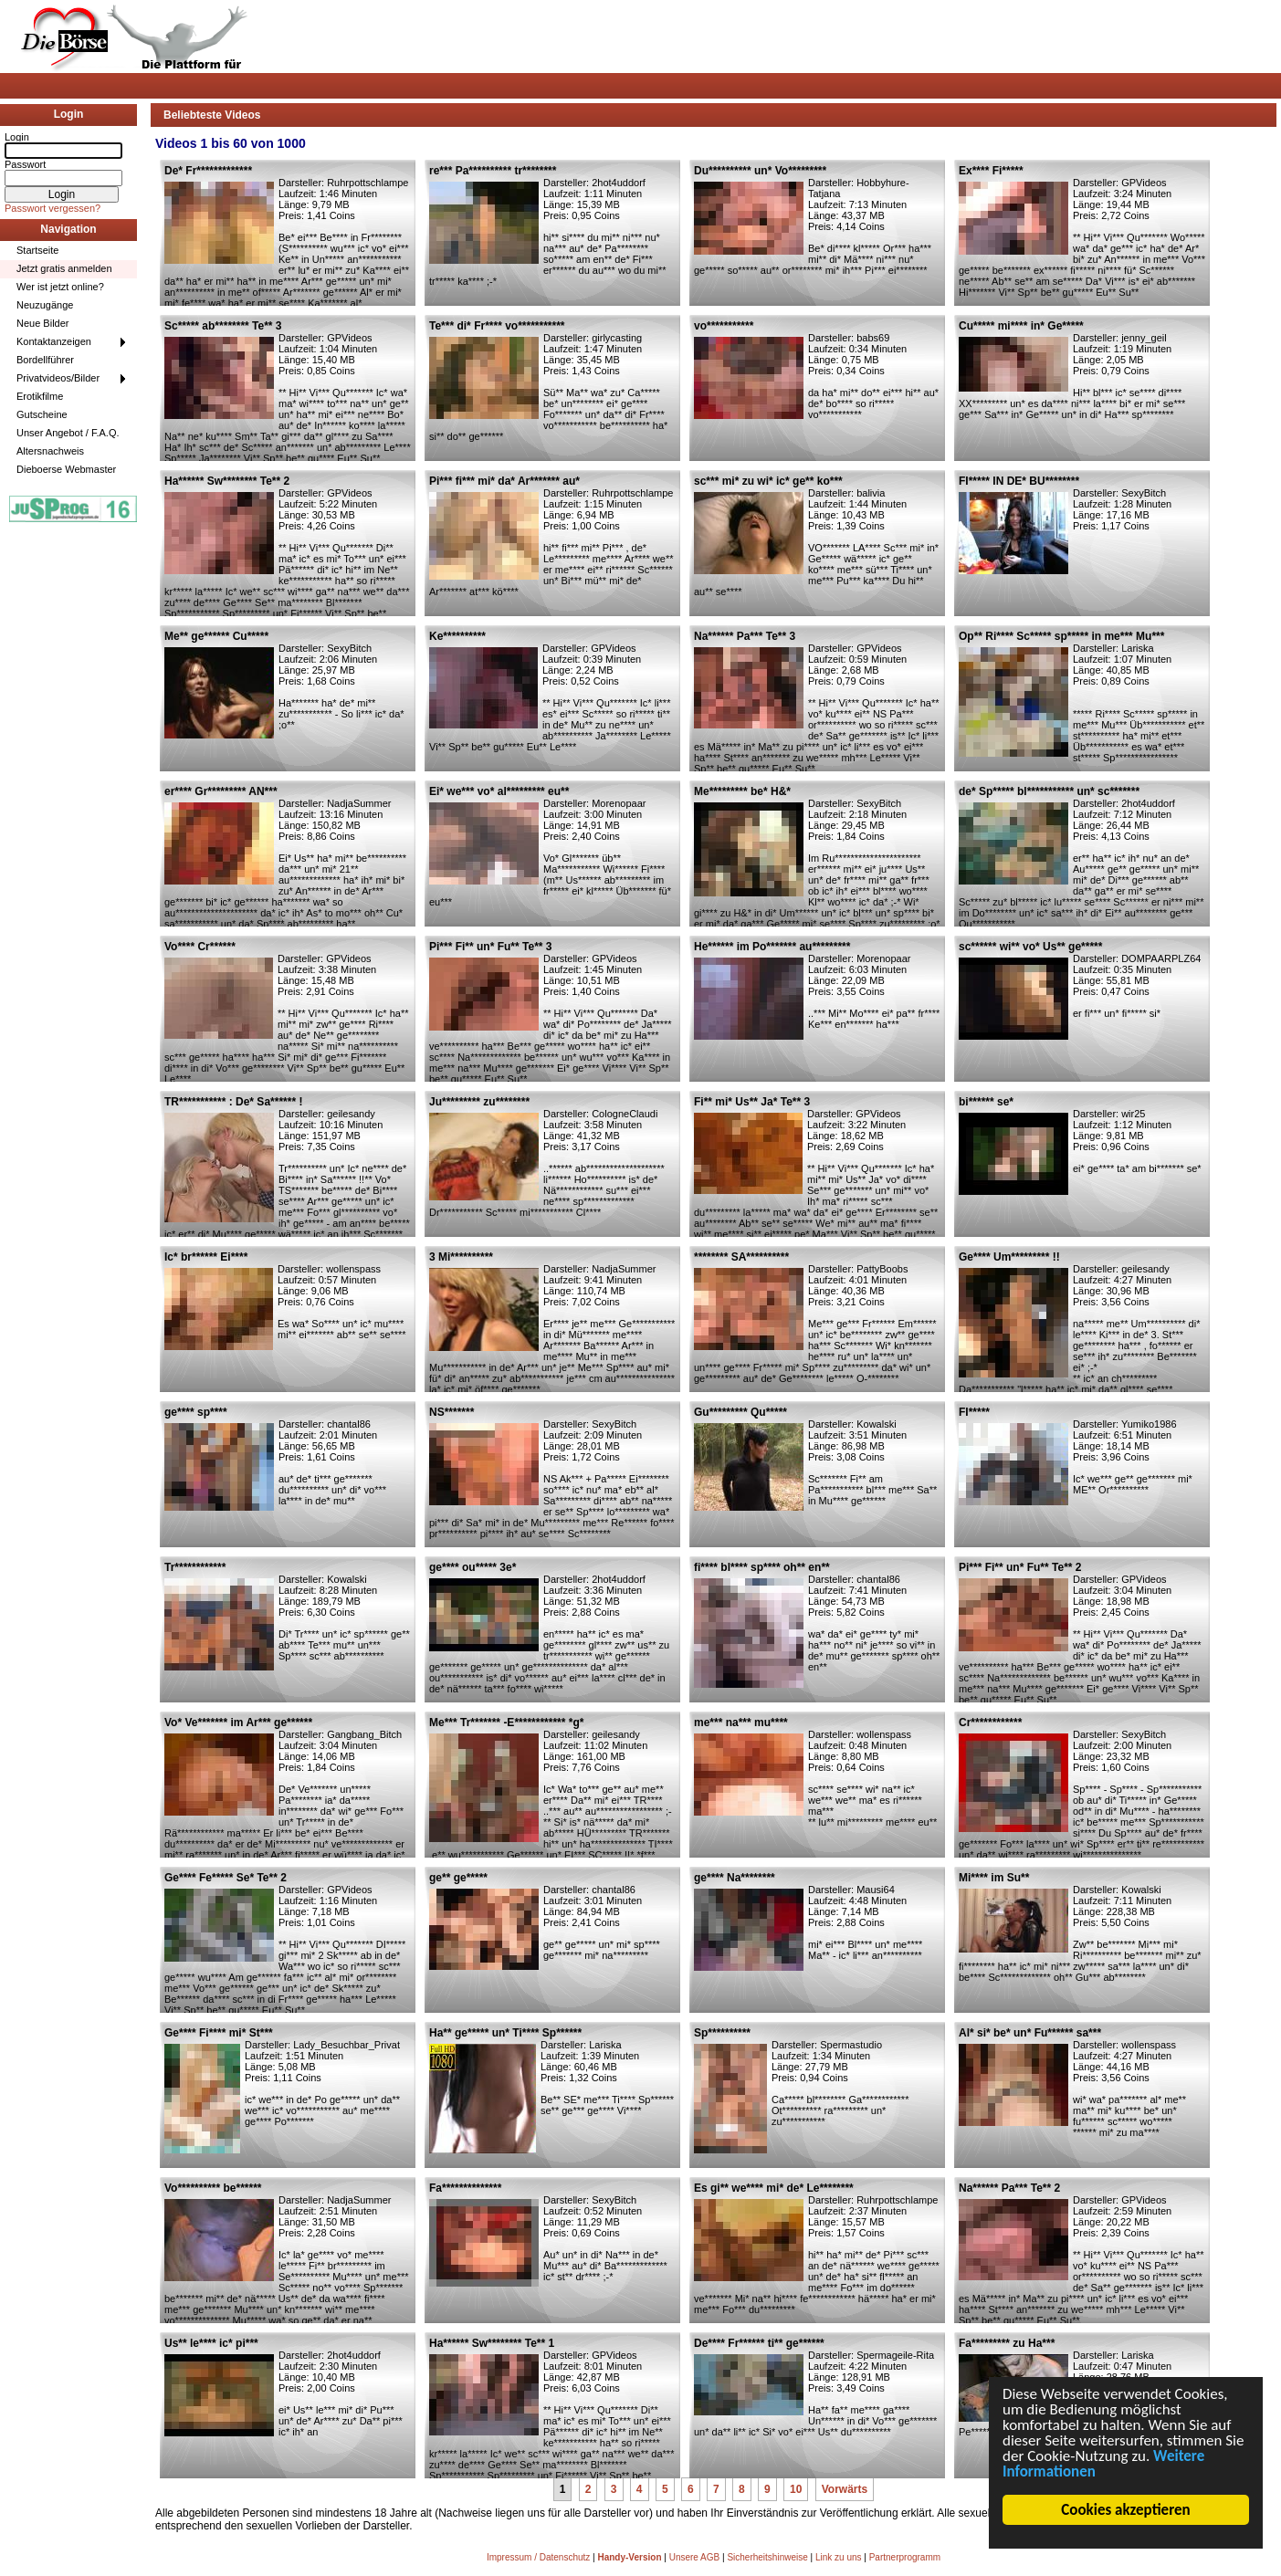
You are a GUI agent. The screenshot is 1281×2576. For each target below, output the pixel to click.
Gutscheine (42, 414)
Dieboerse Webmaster (66, 469)
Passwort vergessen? (52, 208)
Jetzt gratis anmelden (64, 268)
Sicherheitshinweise (767, 2557)
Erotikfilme (39, 396)
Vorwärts (844, 2489)
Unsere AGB (694, 2557)
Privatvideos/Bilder (58, 377)
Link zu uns (838, 2557)
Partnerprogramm (904, 2557)
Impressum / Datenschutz (538, 2557)
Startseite (37, 250)
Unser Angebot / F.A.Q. (68, 432)
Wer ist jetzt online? (60, 286)
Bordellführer (45, 359)
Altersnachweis (50, 450)
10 (796, 2489)
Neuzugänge (44, 304)
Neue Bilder (42, 323)
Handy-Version (629, 2557)
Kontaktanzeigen (53, 341)
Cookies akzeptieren (1126, 2509)
